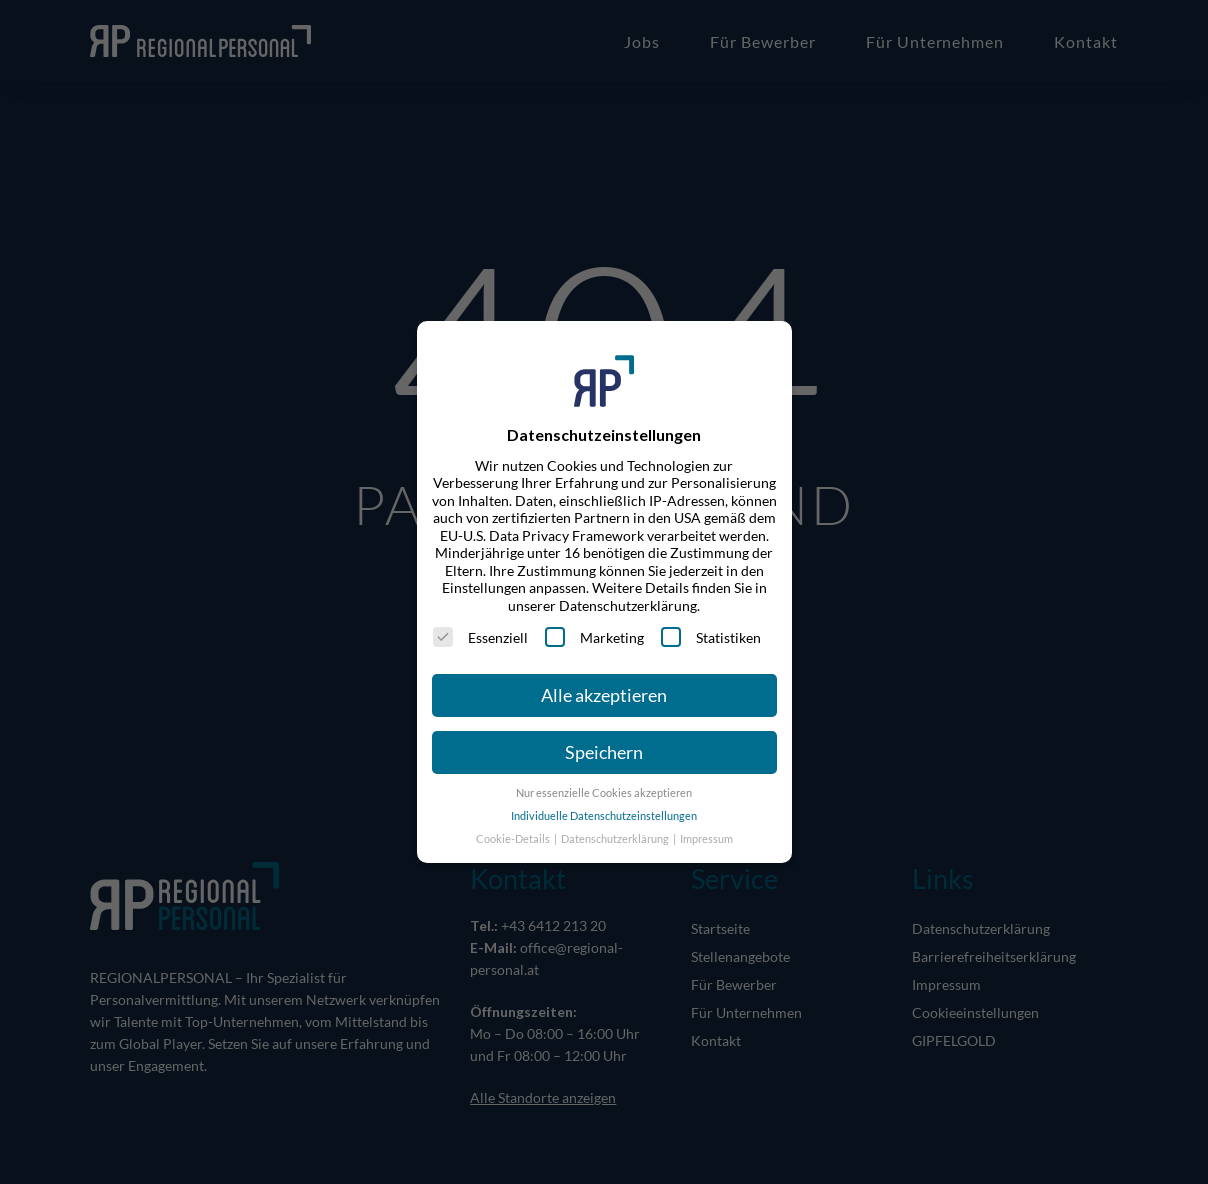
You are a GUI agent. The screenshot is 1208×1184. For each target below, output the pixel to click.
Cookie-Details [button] (514, 839)
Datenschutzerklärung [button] (616, 839)
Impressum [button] (706, 839)
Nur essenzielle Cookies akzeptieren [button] (604, 793)
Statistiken (711, 637)
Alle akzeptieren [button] (604, 695)
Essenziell (480, 637)
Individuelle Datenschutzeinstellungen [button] (604, 816)
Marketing (594, 637)
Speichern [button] (604, 752)
